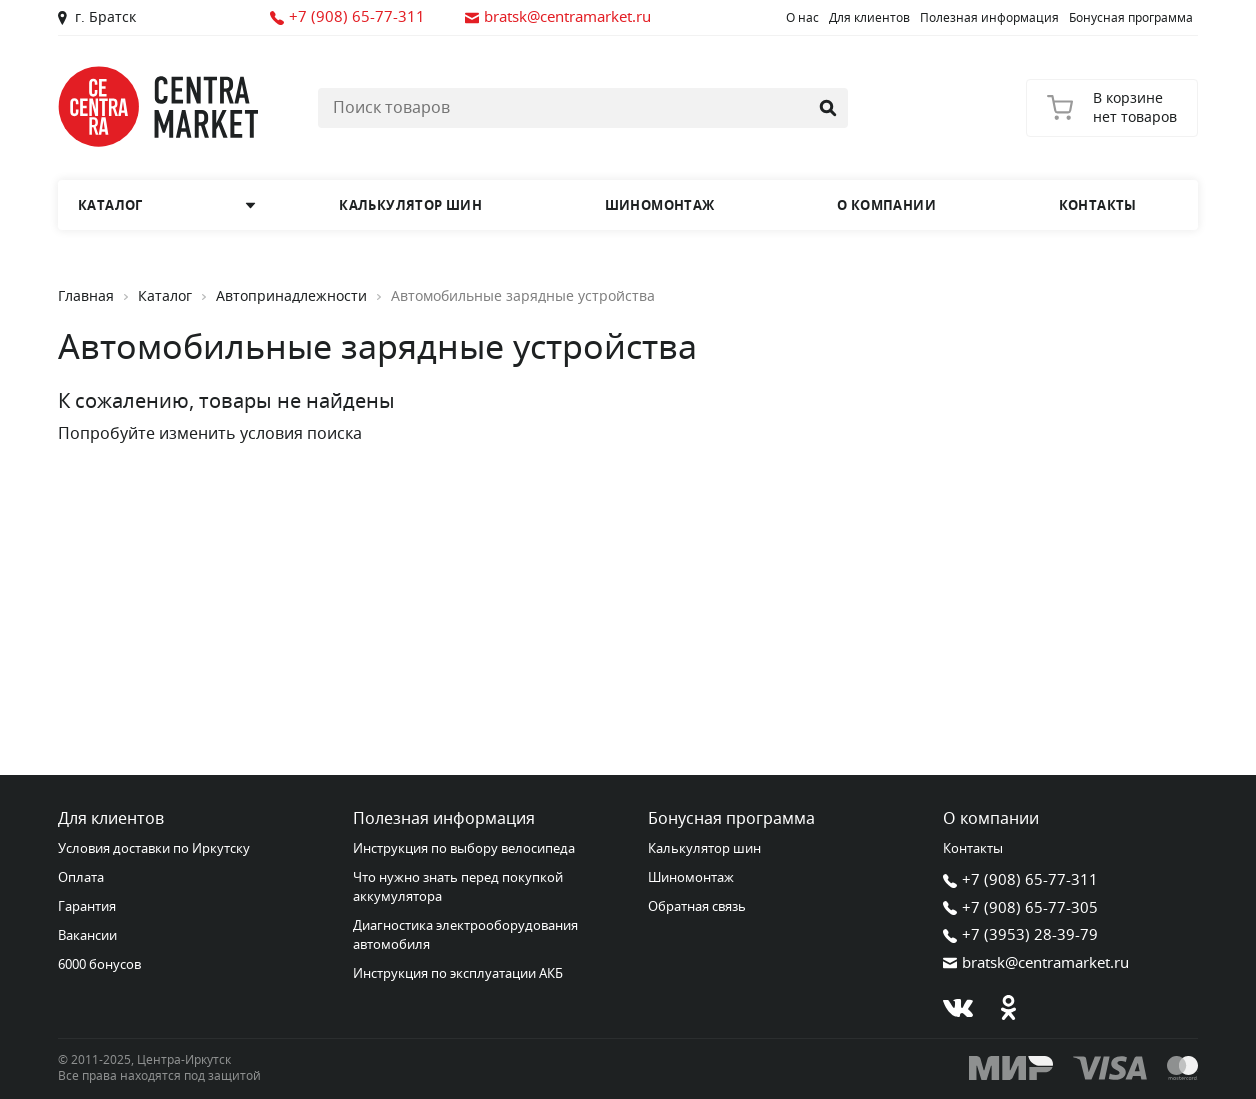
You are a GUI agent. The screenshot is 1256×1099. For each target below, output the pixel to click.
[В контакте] (958, 1008)
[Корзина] (1112, 108)
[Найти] (828, 108)
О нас (802, 18)
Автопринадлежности (291, 297)
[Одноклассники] (1008, 1008)
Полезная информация (989, 18)
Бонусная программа (1131, 18)
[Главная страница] (158, 106)
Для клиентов (869, 18)
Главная (86, 297)
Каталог (165, 297)
